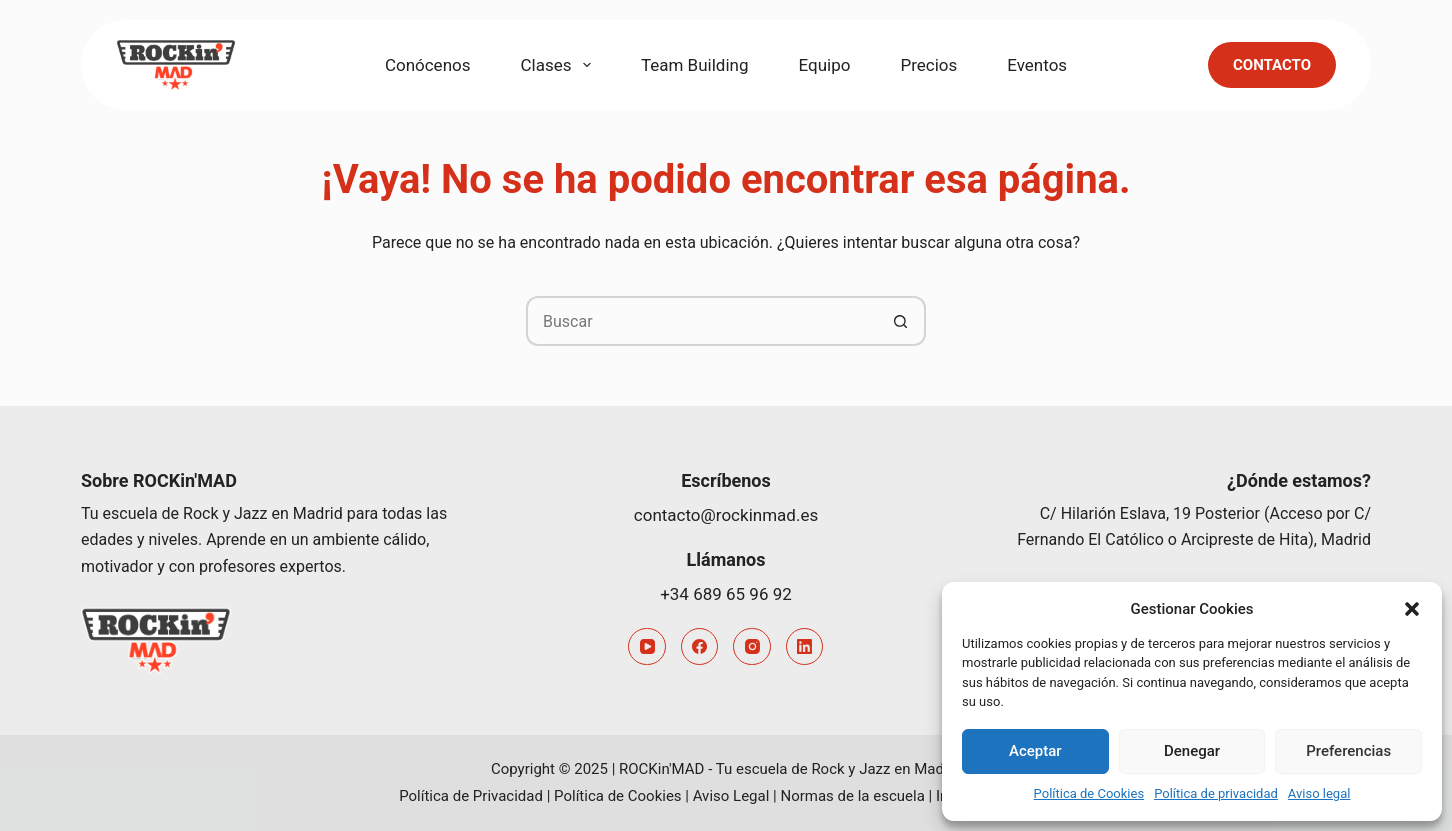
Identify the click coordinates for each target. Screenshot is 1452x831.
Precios (928, 65)
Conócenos (428, 65)
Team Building (695, 65)
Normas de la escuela (852, 796)
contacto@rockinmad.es (726, 515)
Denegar (1192, 751)
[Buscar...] (701, 321)
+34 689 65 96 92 (726, 594)
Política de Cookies (1089, 793)
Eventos (1037, 65)
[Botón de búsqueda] (901, 321)
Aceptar (1035, 751)
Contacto (1272, 65)
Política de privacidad (1216, 793)
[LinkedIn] (805, 647)
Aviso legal (1319, 793)
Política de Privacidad (471, 796)
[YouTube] (647, 647)
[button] (1412, 609)
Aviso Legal (731, 796)
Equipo (825, 65)
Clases (560, 65)
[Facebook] (700, 647)
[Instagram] (752, 647)
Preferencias (1348, 751)
